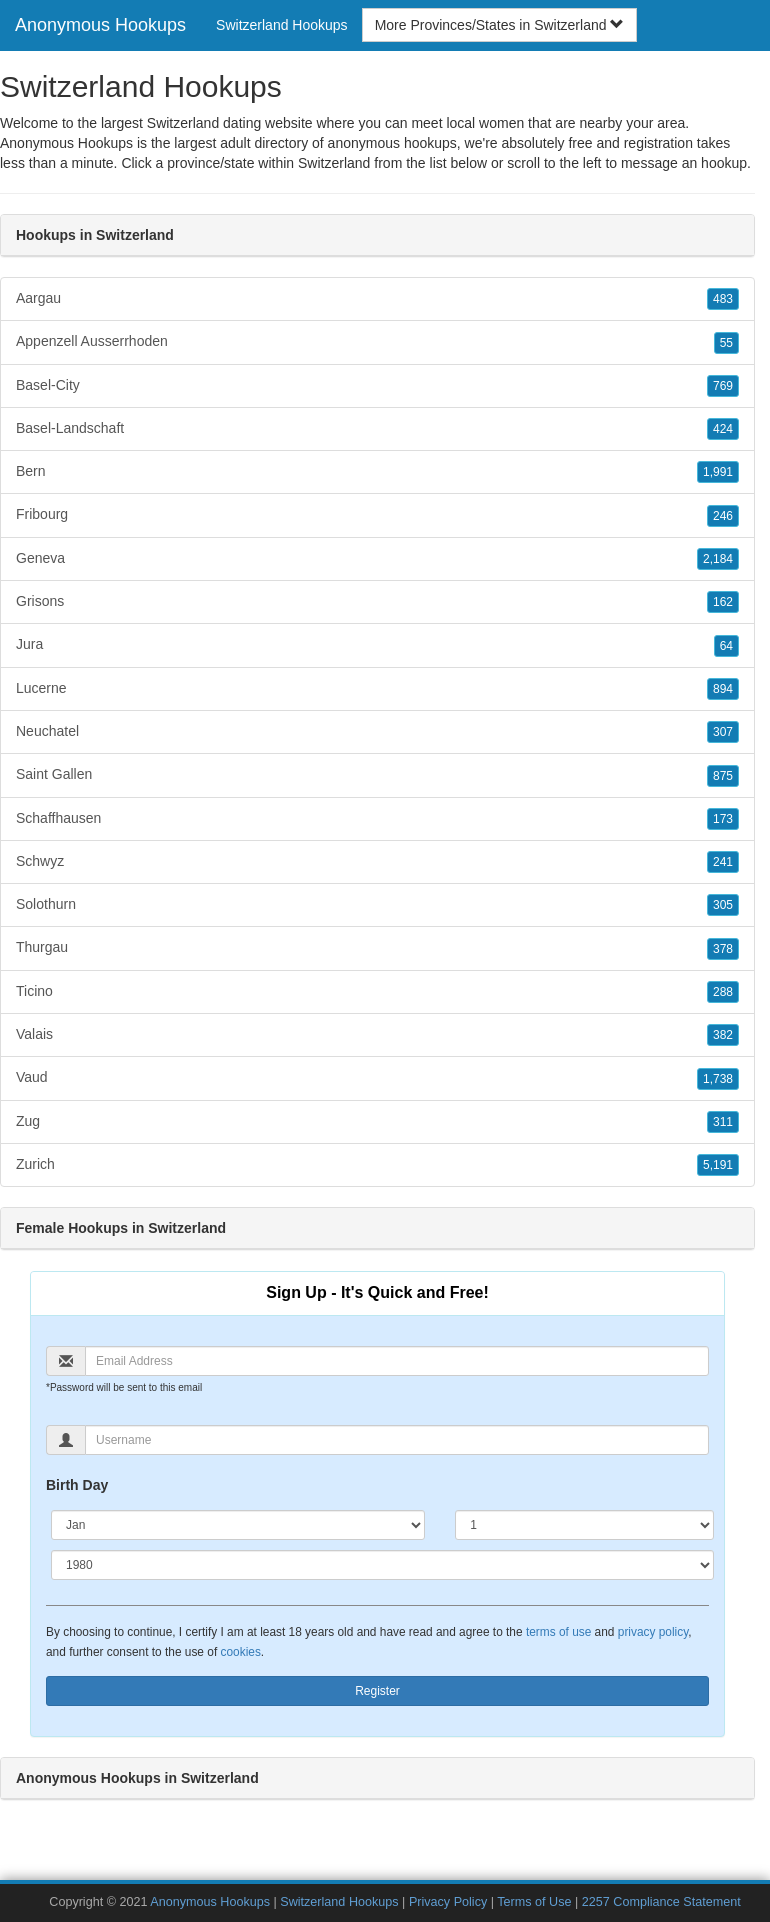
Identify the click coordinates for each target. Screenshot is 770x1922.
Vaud (377, 1078)
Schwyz (377, 862)
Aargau (377, 299)
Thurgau (377, 948)
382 (723, 1035)
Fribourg (377, 515)
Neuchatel (377, 732)
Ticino (377, 992)
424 (723, 429)
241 (723, 862)
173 (723, 819)
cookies (241, 1652)
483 (723, 299)
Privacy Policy (448, 1902)
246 (723, 516)
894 (723, 689)
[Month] (238, 1525)
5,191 (718, 1165)
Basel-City (377, 386)
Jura (377, 645)
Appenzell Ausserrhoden (377, 342)
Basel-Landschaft (377, 429)
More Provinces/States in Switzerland (500, 25)
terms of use (558, 1632)
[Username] (397, 1440)
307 (723, 732)
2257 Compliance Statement (661, 1902)
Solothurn (377, 905)
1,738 (718, 1079)
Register (377, 1691)
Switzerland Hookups (282, 25)
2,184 (718, 559)
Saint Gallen (377, 775)
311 (723, 1122)
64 (726, 646)
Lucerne (377, 689)
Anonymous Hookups (100, 25)
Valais (377, 1035)
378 (723, 949)
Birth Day (77, 1485)
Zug (377, 1122)
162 (723, 602)
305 (723, 905)
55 (726, 343)
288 (723, 992)
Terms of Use (534, 1902)
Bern (377, 472)
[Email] (397, 1361)
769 (723, 386)
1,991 (718, 472)
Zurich (377, 1165)
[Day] (584, 1525)
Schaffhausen (377, 819)
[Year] (382, 1565)
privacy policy (653, 1632)
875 (723, 776)
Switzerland (334, 163)
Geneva (377, 559)
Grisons (377, 602)
